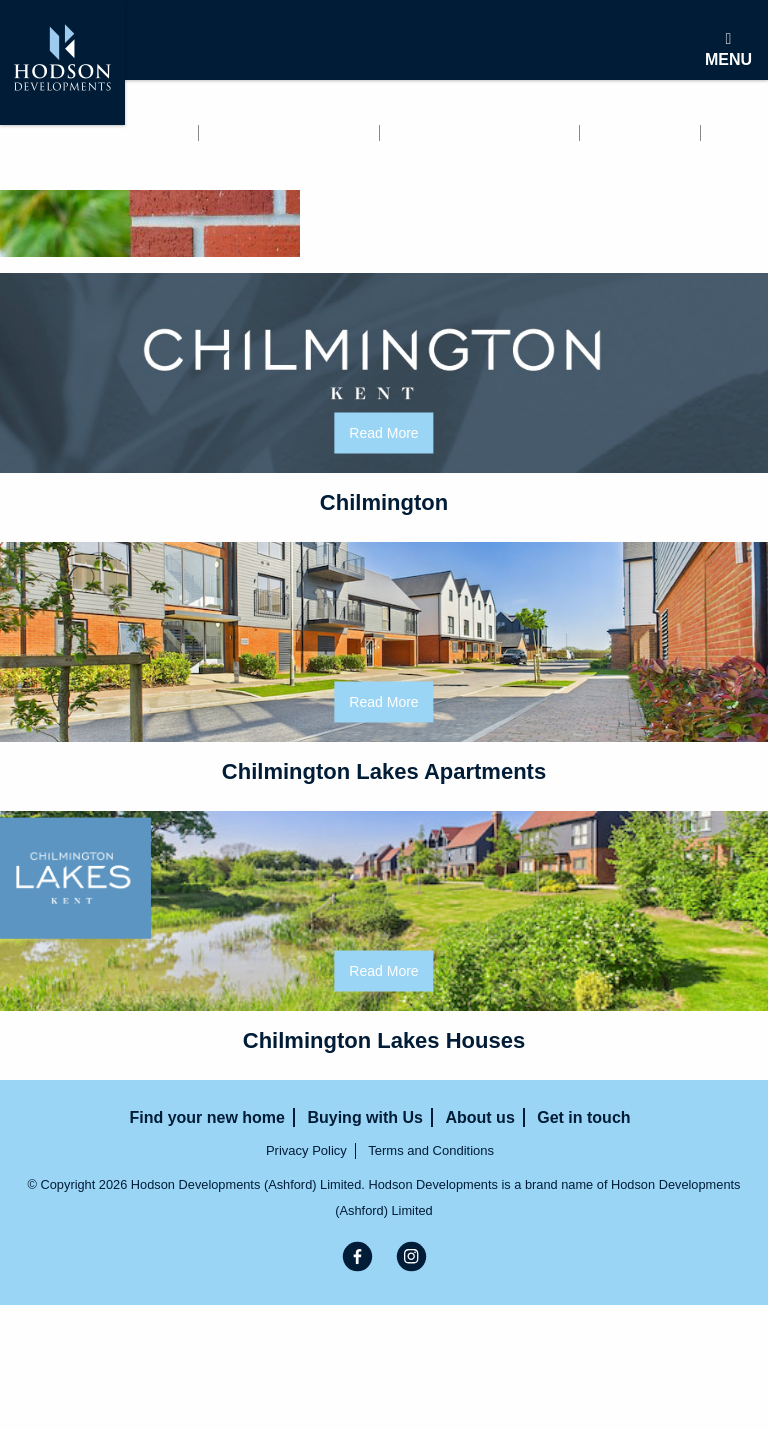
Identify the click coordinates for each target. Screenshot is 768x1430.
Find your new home (91, 133)
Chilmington (384, 502)
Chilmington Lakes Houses (384, 1040)
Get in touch (57, 159)
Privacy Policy (306, 1150)
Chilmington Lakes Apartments (384, 771)
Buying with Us (480, 133)
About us (642, 133)
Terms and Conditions (431, 1150)
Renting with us (291, 133)
